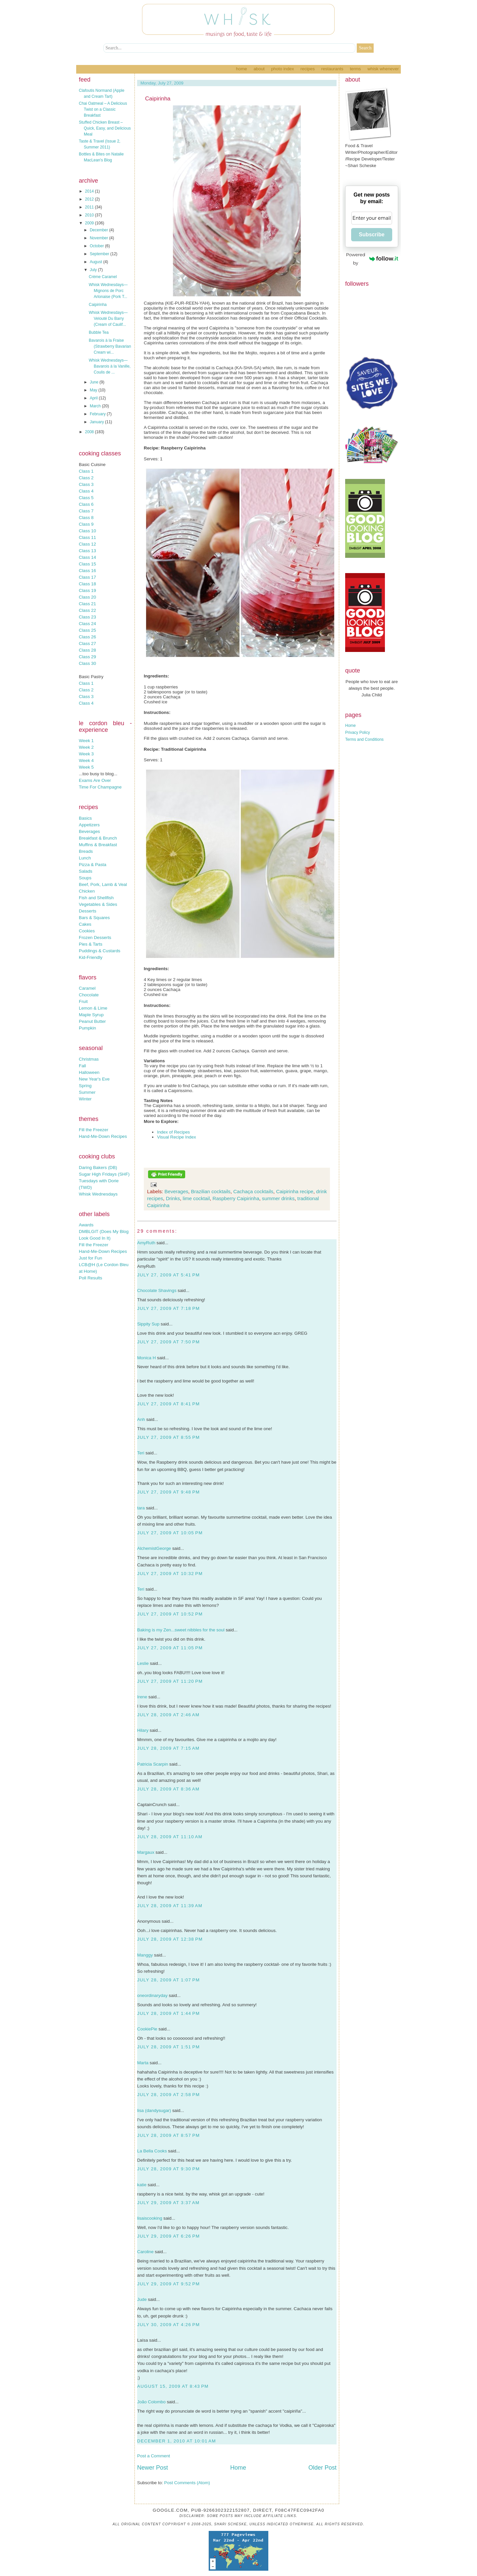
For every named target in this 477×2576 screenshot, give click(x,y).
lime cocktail (196, 1198)
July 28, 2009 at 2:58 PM (168, 2094)
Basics (85, 818)
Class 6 (86, 504)
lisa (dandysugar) (154, 2110)
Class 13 (87, 550)
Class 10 (87, 530)
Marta (142, 2062)
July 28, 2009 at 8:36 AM (168, 1788)
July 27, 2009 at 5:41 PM (168, 1274)
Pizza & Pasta (92, 864)
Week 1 (86, 740)
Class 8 (86, 517)
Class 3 (86, 484)
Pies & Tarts (90, 944)
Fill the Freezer (93, 1129)
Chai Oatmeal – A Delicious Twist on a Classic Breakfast (103, 109)
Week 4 (86, 760)
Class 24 (87, 623)
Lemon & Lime (93, 1008)
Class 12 (87, 544)
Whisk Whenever (383, 68)
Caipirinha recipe (294, 1191)
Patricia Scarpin (152, 1764)
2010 (90, 215)
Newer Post (152, 2467)
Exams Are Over (95, 780)
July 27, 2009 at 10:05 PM (170, 1532)
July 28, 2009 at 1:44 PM (168, 2013)
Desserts (87, 910)
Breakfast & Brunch (98, 838)
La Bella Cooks (152, 2150)
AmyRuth (146, 1242)
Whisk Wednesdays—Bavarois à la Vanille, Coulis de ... (110, 366)
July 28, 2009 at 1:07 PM (168, 1979)
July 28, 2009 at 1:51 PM (168, 2046)
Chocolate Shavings (157, 1290)
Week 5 (86, 767)
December (99, 230)
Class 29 (87, 656)
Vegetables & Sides (98, 904)
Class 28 (87, 650)
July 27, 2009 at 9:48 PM (168, 1492)
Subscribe (371, 234)
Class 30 (87, 663)
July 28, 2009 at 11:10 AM (169, 1836)
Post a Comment (153, 2455)
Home (241, 68)
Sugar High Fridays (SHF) (104, 1174)
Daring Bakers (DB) (98, 1167)
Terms (355, 68)
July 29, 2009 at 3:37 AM (168, 2202)
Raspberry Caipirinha (236, 1198)
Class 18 (87, 583)
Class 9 (86, 524)
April (94, 398)
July (94, 269)
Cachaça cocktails (253, 1191)
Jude (142, 2299)
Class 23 (87, 617)
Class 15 (87, 563)
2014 (90, 191)
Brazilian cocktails (211, 1191)
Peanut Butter (92, 1021)
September (100, 254)
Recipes (307, 68)
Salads (85, 871)
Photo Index (282, 68)
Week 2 (86, 747)
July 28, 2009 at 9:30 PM (168, 2168)
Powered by (372, 258)
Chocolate (89, 994)
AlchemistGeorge (154, 1548)
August (96, 262)
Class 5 (86, 497)
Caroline (145, 2251)
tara (141, 1507)
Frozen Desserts (95, 937)
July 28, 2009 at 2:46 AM (168, 1714)
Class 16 (87, 570)
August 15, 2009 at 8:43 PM (173, 2386)
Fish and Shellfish (96, 897)
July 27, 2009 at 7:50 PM (168, 1341)
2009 (90, 223)
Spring (85, 1085)
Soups (85, 877)
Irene (142, 1696)
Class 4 (86, 491)
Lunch (85, 857)
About (258, 68)
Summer (87, 1092)
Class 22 (87, 610)
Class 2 (86, 477)
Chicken (87, 891)
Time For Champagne (100, 787)
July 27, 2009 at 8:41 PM (168, 1403)
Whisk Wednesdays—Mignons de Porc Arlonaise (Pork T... (108, 290)
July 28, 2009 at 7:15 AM (168, 1748)
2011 (90, 207)
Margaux (145, 1852)
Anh (141, 1419)
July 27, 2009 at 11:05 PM (170, 1647)
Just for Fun (90, 1258)
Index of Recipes (173, 1132)
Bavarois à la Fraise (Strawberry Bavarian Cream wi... (110, 346)
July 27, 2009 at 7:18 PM (168, 1308)
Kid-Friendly (90, 957)
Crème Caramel (103, 276)
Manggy (145, 1955)
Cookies (87, 930)
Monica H (146, 1357)
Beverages (89, 831)
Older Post (322, 2467)
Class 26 (87, 636)
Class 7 (86, 510)
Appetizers (89, 824)
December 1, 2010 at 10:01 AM (176, 2440)
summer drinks (278, 1198)
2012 (90, 199)
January (97, 422)
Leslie (143, 1663)
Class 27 (87, 643)
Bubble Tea (99, 332)
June (94, 382)
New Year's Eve (94, 1079)
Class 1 (86, 471)
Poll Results (90, 1277)
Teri (140, 1452)
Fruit (83, 1001)
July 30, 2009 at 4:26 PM (168, 2324)
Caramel (87, 988)
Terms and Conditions (364, 739)
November (99, 238)
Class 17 (87, 577)
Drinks (173, 1198)
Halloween (89, 1072)
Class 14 (87, 557)
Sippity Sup (148, 1323)
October (97, 246)
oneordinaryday (152, 1995)
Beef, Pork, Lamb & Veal (103, 884)
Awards (86, 1224)
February (98, 414)
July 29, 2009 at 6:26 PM (168, 2236)
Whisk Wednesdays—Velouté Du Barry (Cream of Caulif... (108, 318)
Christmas (89, 1059)
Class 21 (87, 603)
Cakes (85, 924)
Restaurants (332, 68)
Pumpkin (87, 1027)
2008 (90, 432)
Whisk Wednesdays (98, 1194)
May (94, 390)
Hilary (142, 1730)
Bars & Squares (94, 917)
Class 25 (87, 630)
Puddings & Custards (99, 950)
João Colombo (151, 2401)
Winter (85, 1098)
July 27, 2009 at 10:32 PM (170, 1573)
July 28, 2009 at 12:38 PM (170, 1939)
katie (141, 2184)
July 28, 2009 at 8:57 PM (168, 2135)
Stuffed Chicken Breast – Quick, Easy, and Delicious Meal (105, 128)
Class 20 (87, 597)
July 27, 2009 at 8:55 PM (168, 1437)
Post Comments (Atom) (187, 2482)
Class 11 (87, 537)
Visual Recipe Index (176, 1137)
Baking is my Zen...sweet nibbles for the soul (181, 1629)
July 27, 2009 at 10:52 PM (170, 1613)
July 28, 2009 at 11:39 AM (169, 1905)
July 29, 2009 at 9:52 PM (168, 2283)
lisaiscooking (149, 2218)
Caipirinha (98, 304)
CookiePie (147, 2028)
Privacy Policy (357, 732)
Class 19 (87, 590)
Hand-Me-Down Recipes (103, 1136)
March (96, 406)
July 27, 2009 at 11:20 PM (170, 1681)
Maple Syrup (91, 1014)
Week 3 (86, 753)
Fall (82, 1065)
